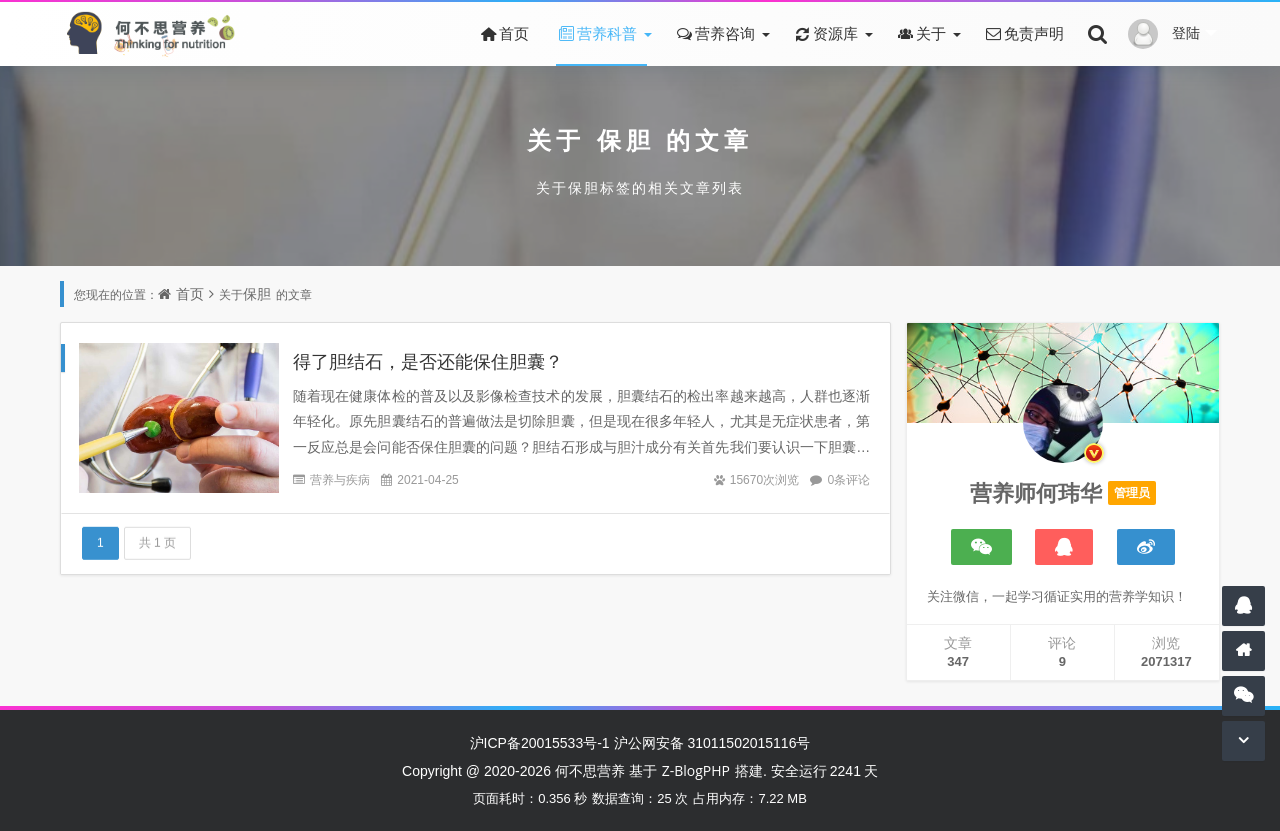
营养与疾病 (340, 479)
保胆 (626, 139)
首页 (503, 33)
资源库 (825, 33)
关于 (920, 33)
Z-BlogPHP (696, 770)
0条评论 (848, 479)
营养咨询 (714, 33)
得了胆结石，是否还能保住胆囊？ (428, 361)
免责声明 (1023, 33)
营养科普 (596, 33)
